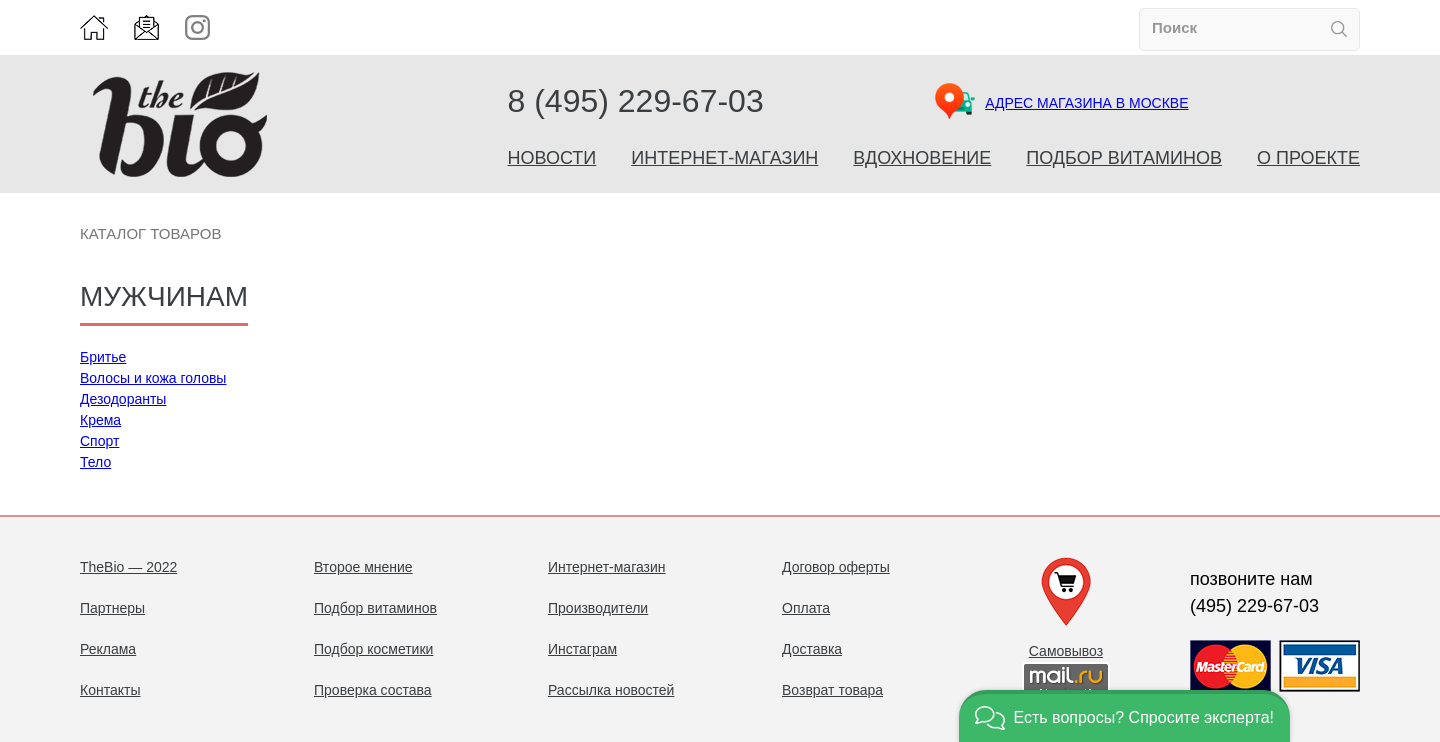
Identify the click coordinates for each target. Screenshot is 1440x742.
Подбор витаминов (1124, 158)
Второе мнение (363, 567)
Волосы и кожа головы (153, 378)
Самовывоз (1066, 651)
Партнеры (112, 608)
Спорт (99, 441)
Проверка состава (373, 690)
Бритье (103, 357)
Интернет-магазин (724, 158)
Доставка (812, 649)
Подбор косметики (373, 649)
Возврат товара (832, 690)
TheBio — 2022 (128, 567)
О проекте (1308, 158)
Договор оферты (836, 567)
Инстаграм (582, 649)
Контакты (110, 690)
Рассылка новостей (611, 690)
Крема (100, 420)
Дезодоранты (123, 399)
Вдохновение (922, 158)
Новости (552, 158)
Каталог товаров (150, 233)
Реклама (108, 649)
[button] (1124, 716)
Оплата (806, 608)
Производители (598, 608)
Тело (95, 462)
